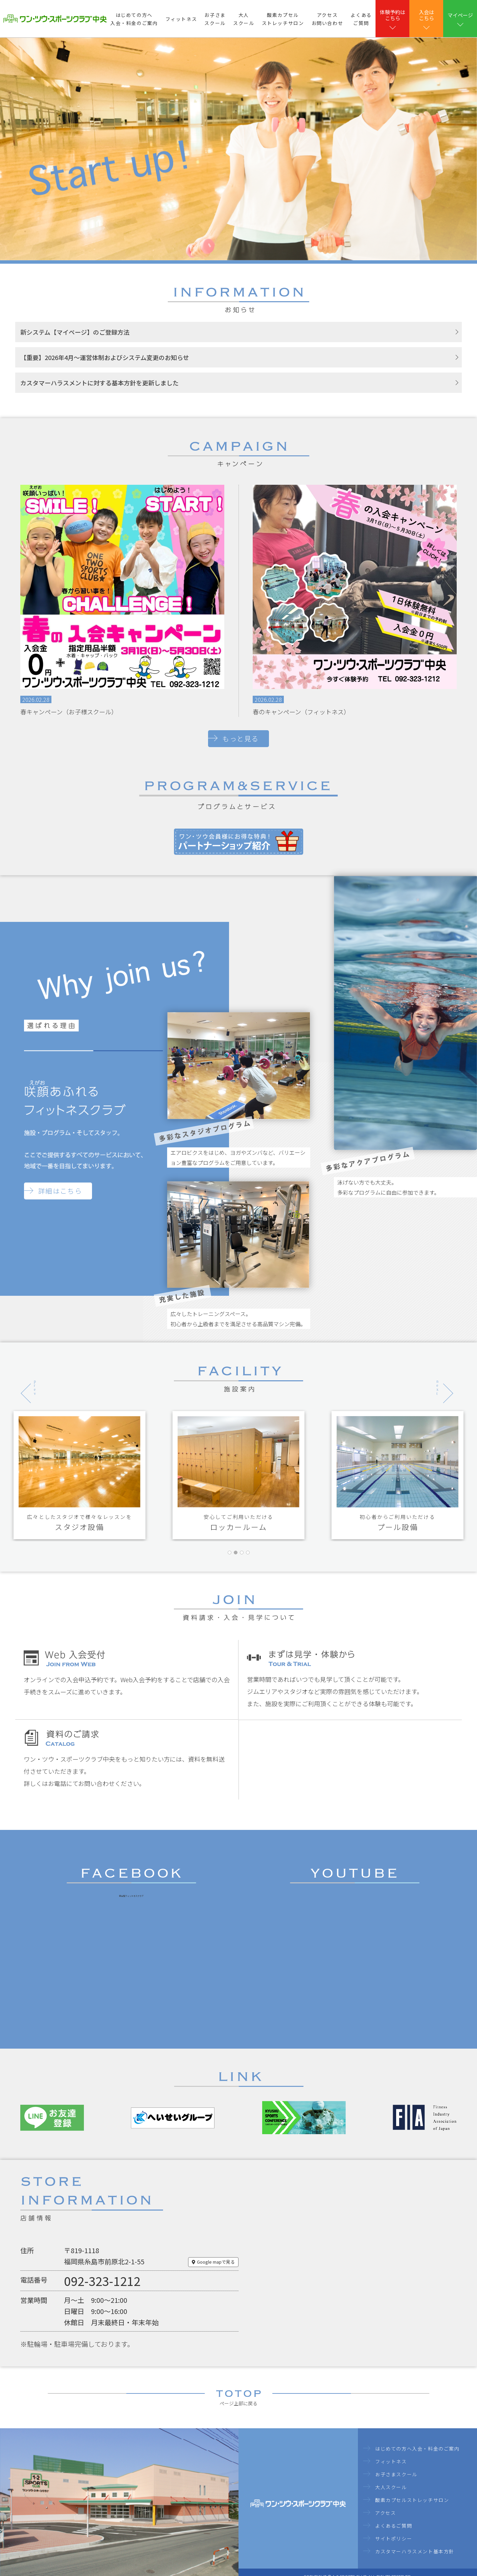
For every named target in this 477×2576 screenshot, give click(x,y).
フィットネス (181, 19)
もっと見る (240, 738)
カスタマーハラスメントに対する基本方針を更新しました (99, 382)
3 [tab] (243, 1564)
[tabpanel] (79, 1475)
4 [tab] (249, 1564)
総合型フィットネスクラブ (131, 1896)
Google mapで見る (216, 2262)
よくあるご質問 (360, 18)
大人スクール (243, 18)
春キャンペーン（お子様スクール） (68, 711)
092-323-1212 (102, 2280)
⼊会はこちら (426, 15)
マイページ (460, 15)
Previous (24, 1379)
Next (436, 1379)
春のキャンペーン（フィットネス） (301, 711)
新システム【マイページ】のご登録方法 (75, 332)
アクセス (385, 2512)
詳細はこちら (60, 1191)
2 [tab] (237, 1564)
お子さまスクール (214, 18)
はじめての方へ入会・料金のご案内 (134, 18)
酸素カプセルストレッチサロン (283, 18)
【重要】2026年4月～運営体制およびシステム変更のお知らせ (104, 357)
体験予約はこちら (392, 15)
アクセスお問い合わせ (327, 18)
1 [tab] (231, 1564)
